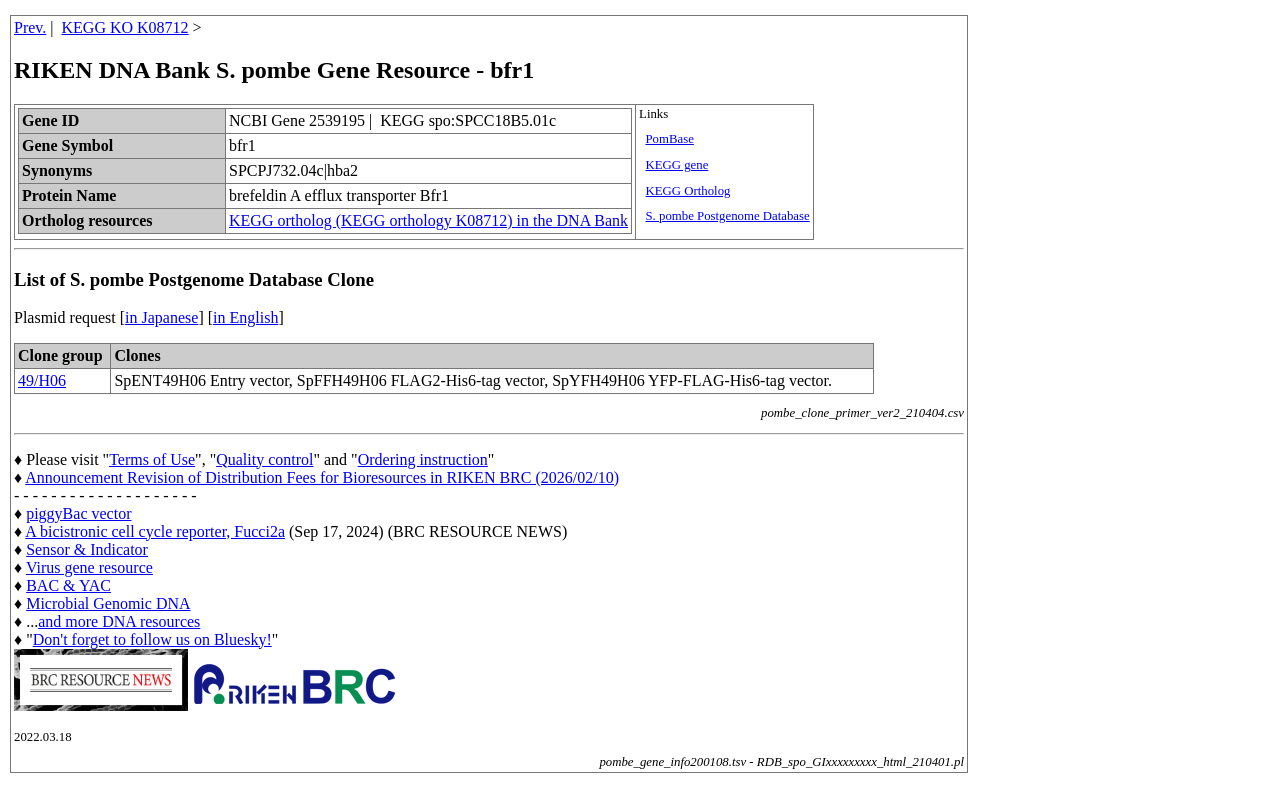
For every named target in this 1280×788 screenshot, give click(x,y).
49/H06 (42, 380)
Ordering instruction (423, 459)
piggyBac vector (78, 513)
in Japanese (161, 317)
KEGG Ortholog (687, 191)
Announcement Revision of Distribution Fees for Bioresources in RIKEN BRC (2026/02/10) (322, 477)
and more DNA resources (119, 621)
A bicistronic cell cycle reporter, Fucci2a (155, 531)
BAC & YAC (68, 585)
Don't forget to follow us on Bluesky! (152, 639)
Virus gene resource (89, 567)
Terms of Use (152, 459)
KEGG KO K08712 (125, 27)
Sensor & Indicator (87, 549)
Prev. (30, 27)
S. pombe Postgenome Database (727, 216)
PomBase (669, 139)
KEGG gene (676, 165)
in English (245, 317)
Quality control (264, 459)
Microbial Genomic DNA (108, 603)
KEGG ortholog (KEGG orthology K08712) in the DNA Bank (428, 220)
